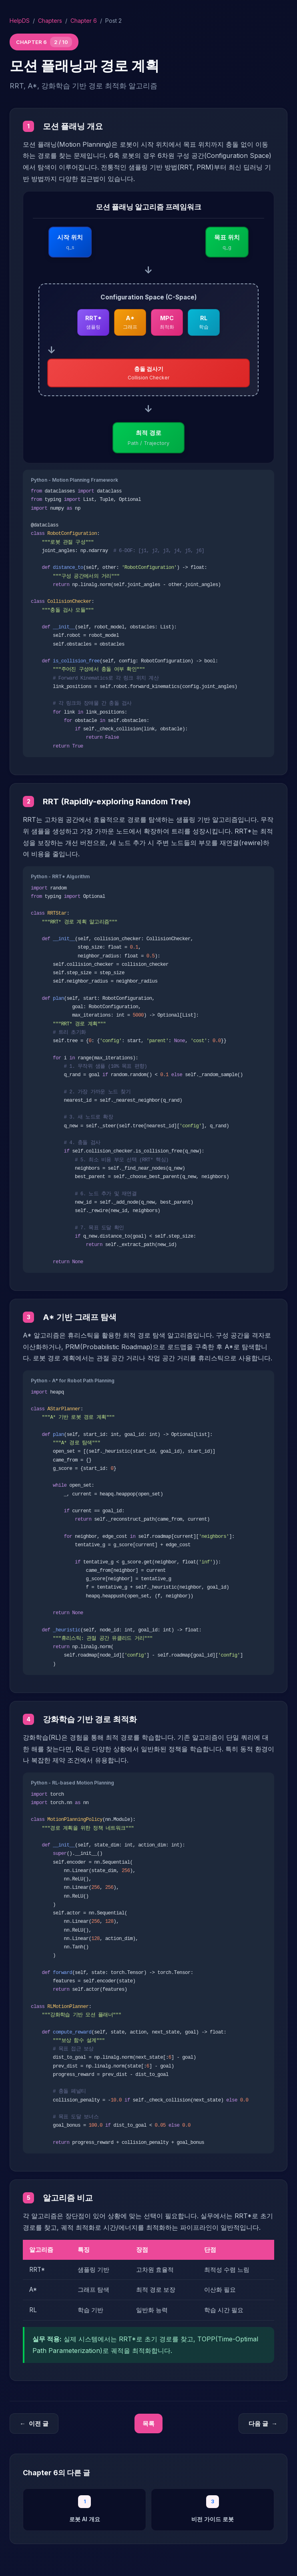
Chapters (50, 20)
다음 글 (263, 2423)
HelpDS (20, 20)
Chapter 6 (83, 20)
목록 (148, 2423)
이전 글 (34, 2423)
